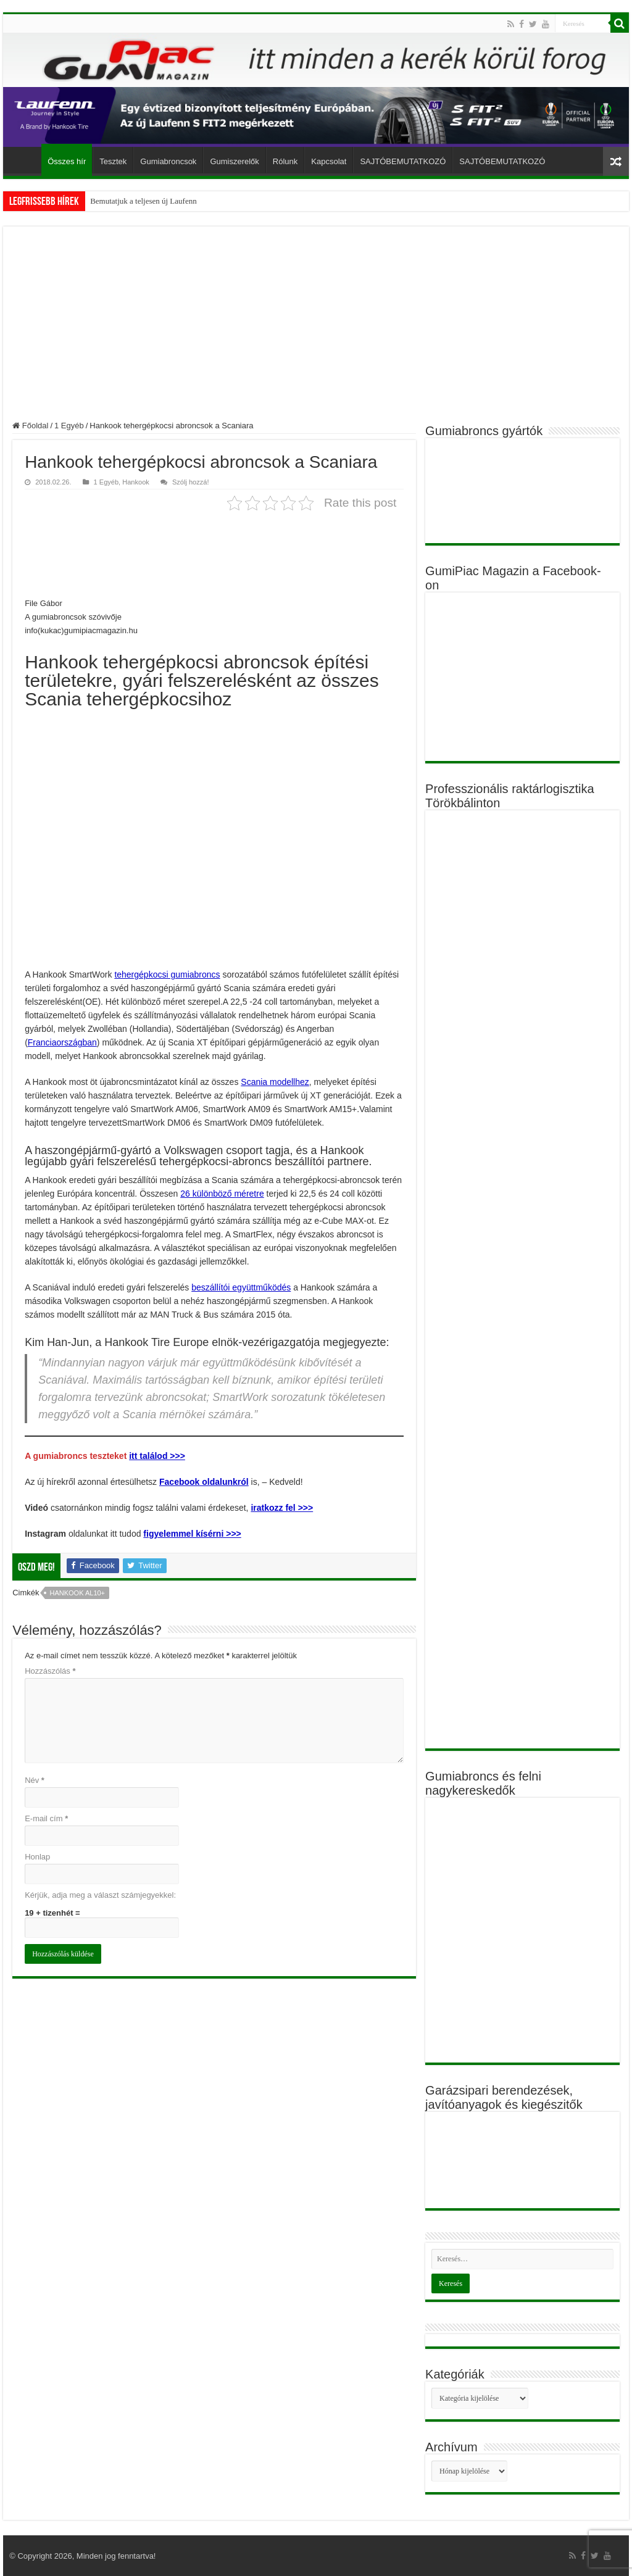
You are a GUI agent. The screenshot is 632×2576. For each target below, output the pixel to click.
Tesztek (113, 161)
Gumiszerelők (234, 161)
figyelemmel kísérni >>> (192, 1534)
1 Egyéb (69, 425)
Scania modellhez (275, 1082)
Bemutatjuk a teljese (123, 201)
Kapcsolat (328, 161)
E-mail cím (46, 1818)
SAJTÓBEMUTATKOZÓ (403, 161)
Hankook (135, 482)
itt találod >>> (157, 1456)
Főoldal (25, 160)
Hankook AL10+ (77, 1593)
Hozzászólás (50, 1671)
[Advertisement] (316, 328)
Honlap (37, 1856)
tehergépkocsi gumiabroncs (167, 974)
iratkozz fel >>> (282, 1508)
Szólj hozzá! (190, 482)
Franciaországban (62, 1042)
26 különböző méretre (222, 1194)
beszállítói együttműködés (241, 1287)
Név (34, 1780)
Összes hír (67, 161)
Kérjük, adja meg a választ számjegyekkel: (100, 1895)
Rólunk (285, 161)
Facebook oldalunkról (204, 1482)
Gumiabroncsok (168, 161)
